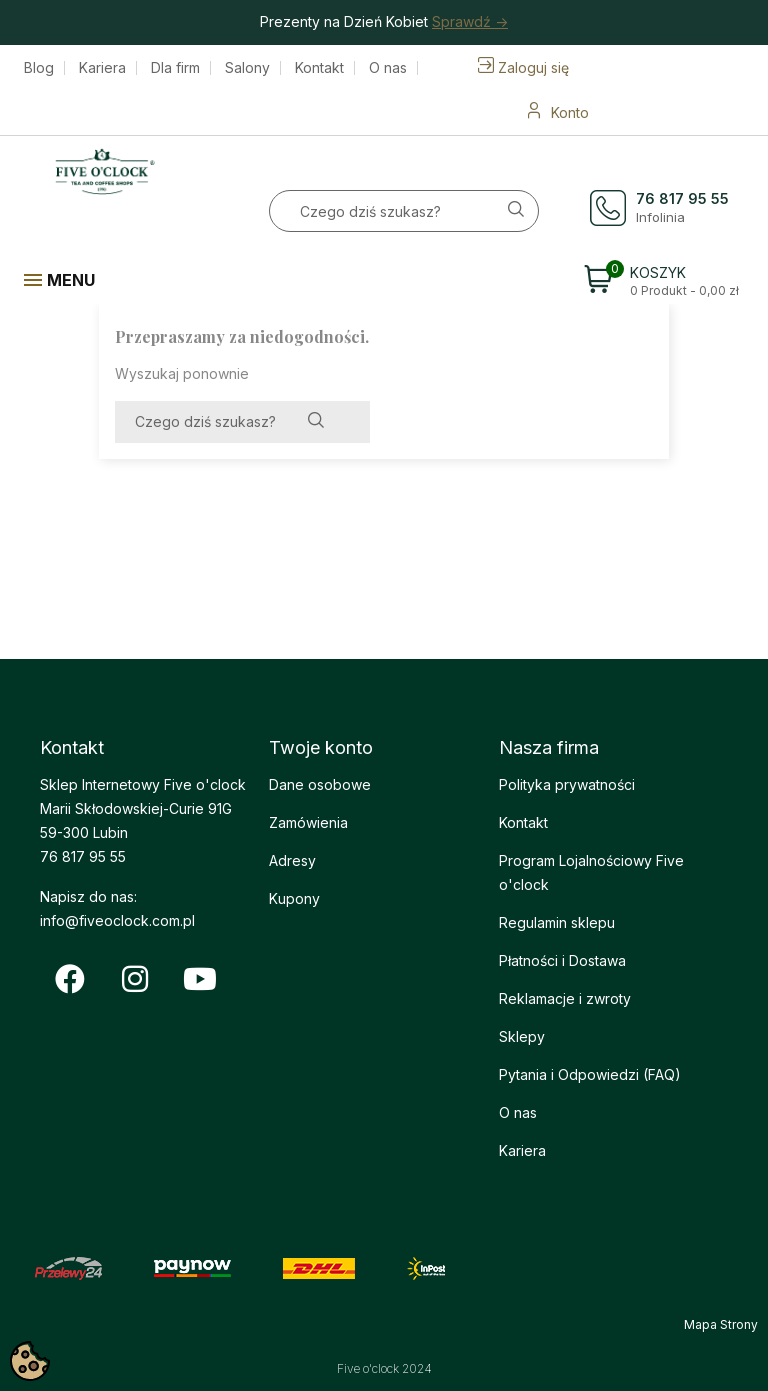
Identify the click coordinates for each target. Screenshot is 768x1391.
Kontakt (319, 68)
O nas (388, 68)
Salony (247, 68)
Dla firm (175, 68)
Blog (39, 68)
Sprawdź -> (470, 21)
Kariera (102, 68)
